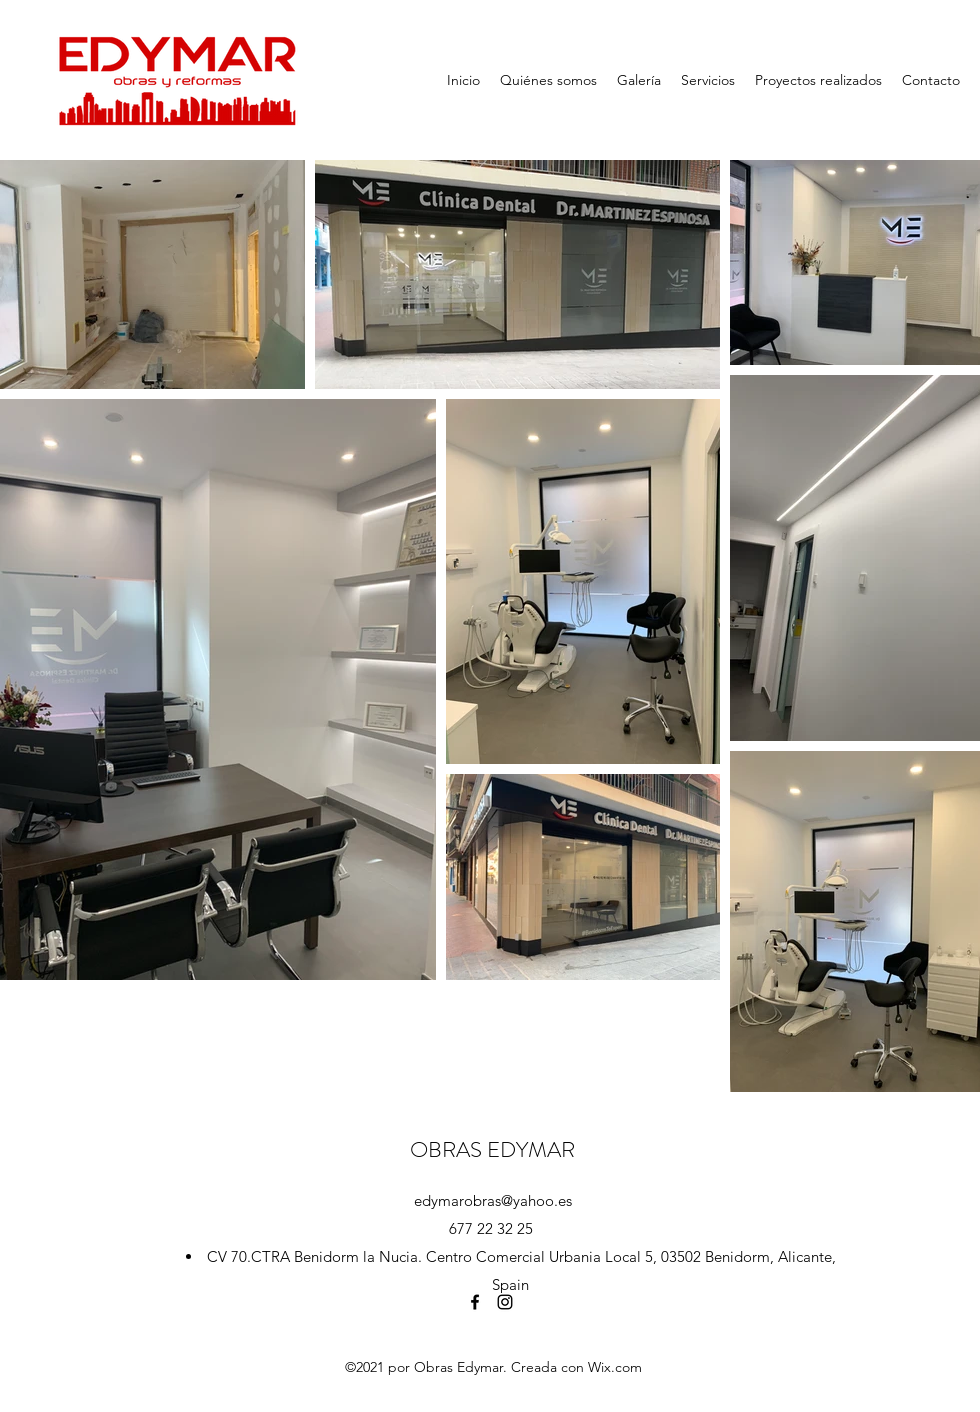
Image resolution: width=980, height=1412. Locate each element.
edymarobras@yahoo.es (493, 1200)
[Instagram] (505, 1302)
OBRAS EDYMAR (492, 1149)
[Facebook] (475, 1302)
